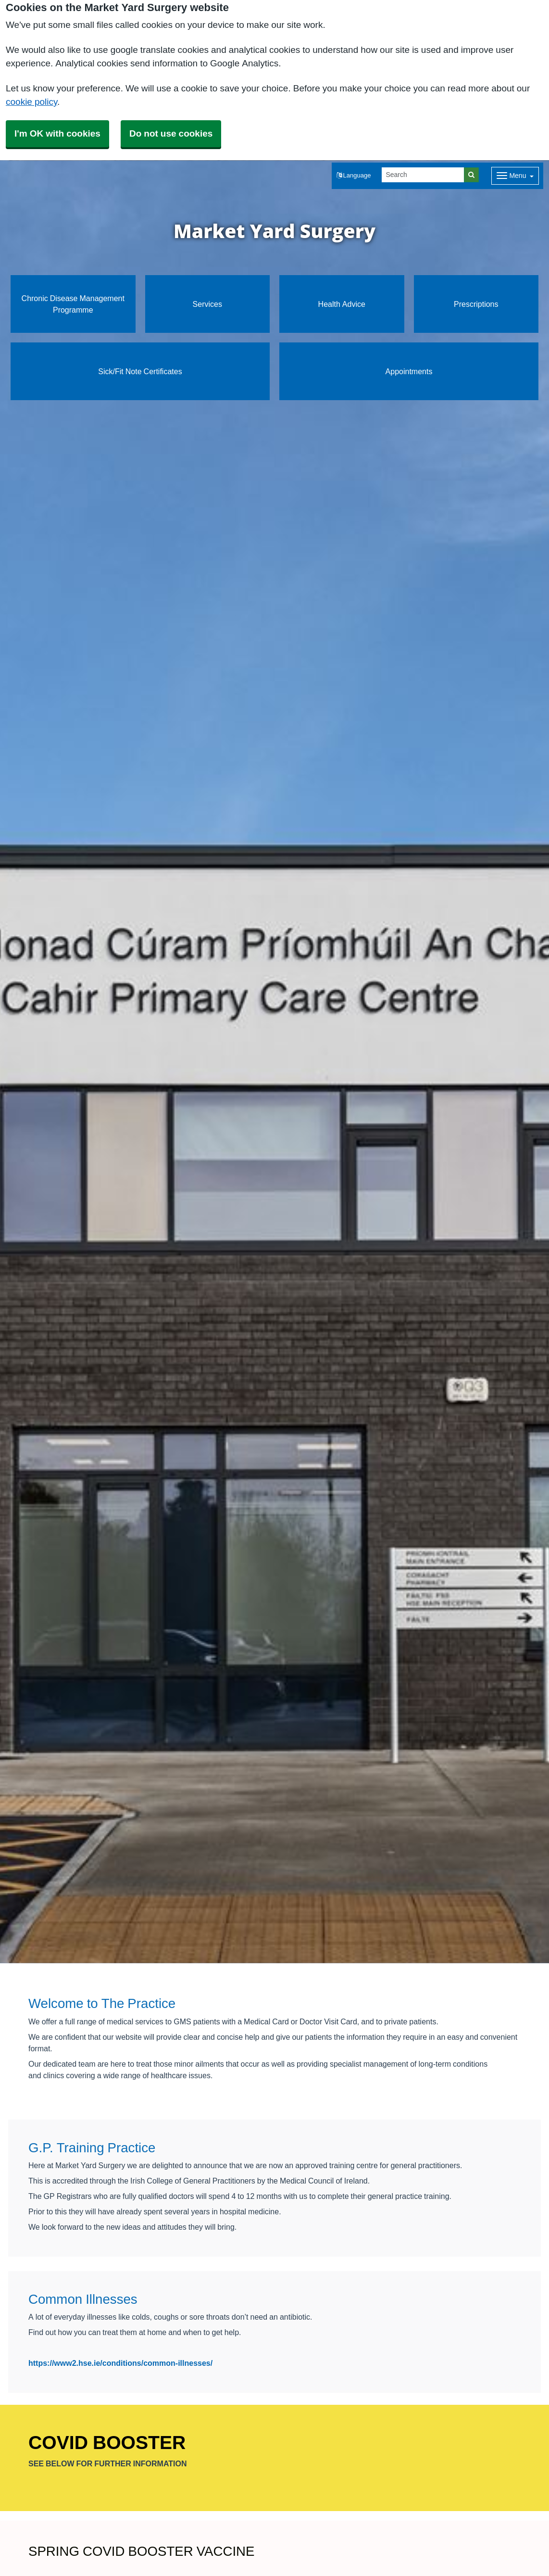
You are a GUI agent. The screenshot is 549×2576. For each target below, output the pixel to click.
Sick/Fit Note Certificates (140, 371)
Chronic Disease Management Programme (73, 304)
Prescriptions (476, 304)
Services (207, 304)
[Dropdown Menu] (515, 176)
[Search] (423, 174)
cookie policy (31, 101)
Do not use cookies (170, 133)
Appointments (409, 371)
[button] (354, 176)
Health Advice (341, 304)
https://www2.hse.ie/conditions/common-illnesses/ (120, 2363)
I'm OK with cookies (57, 133)
